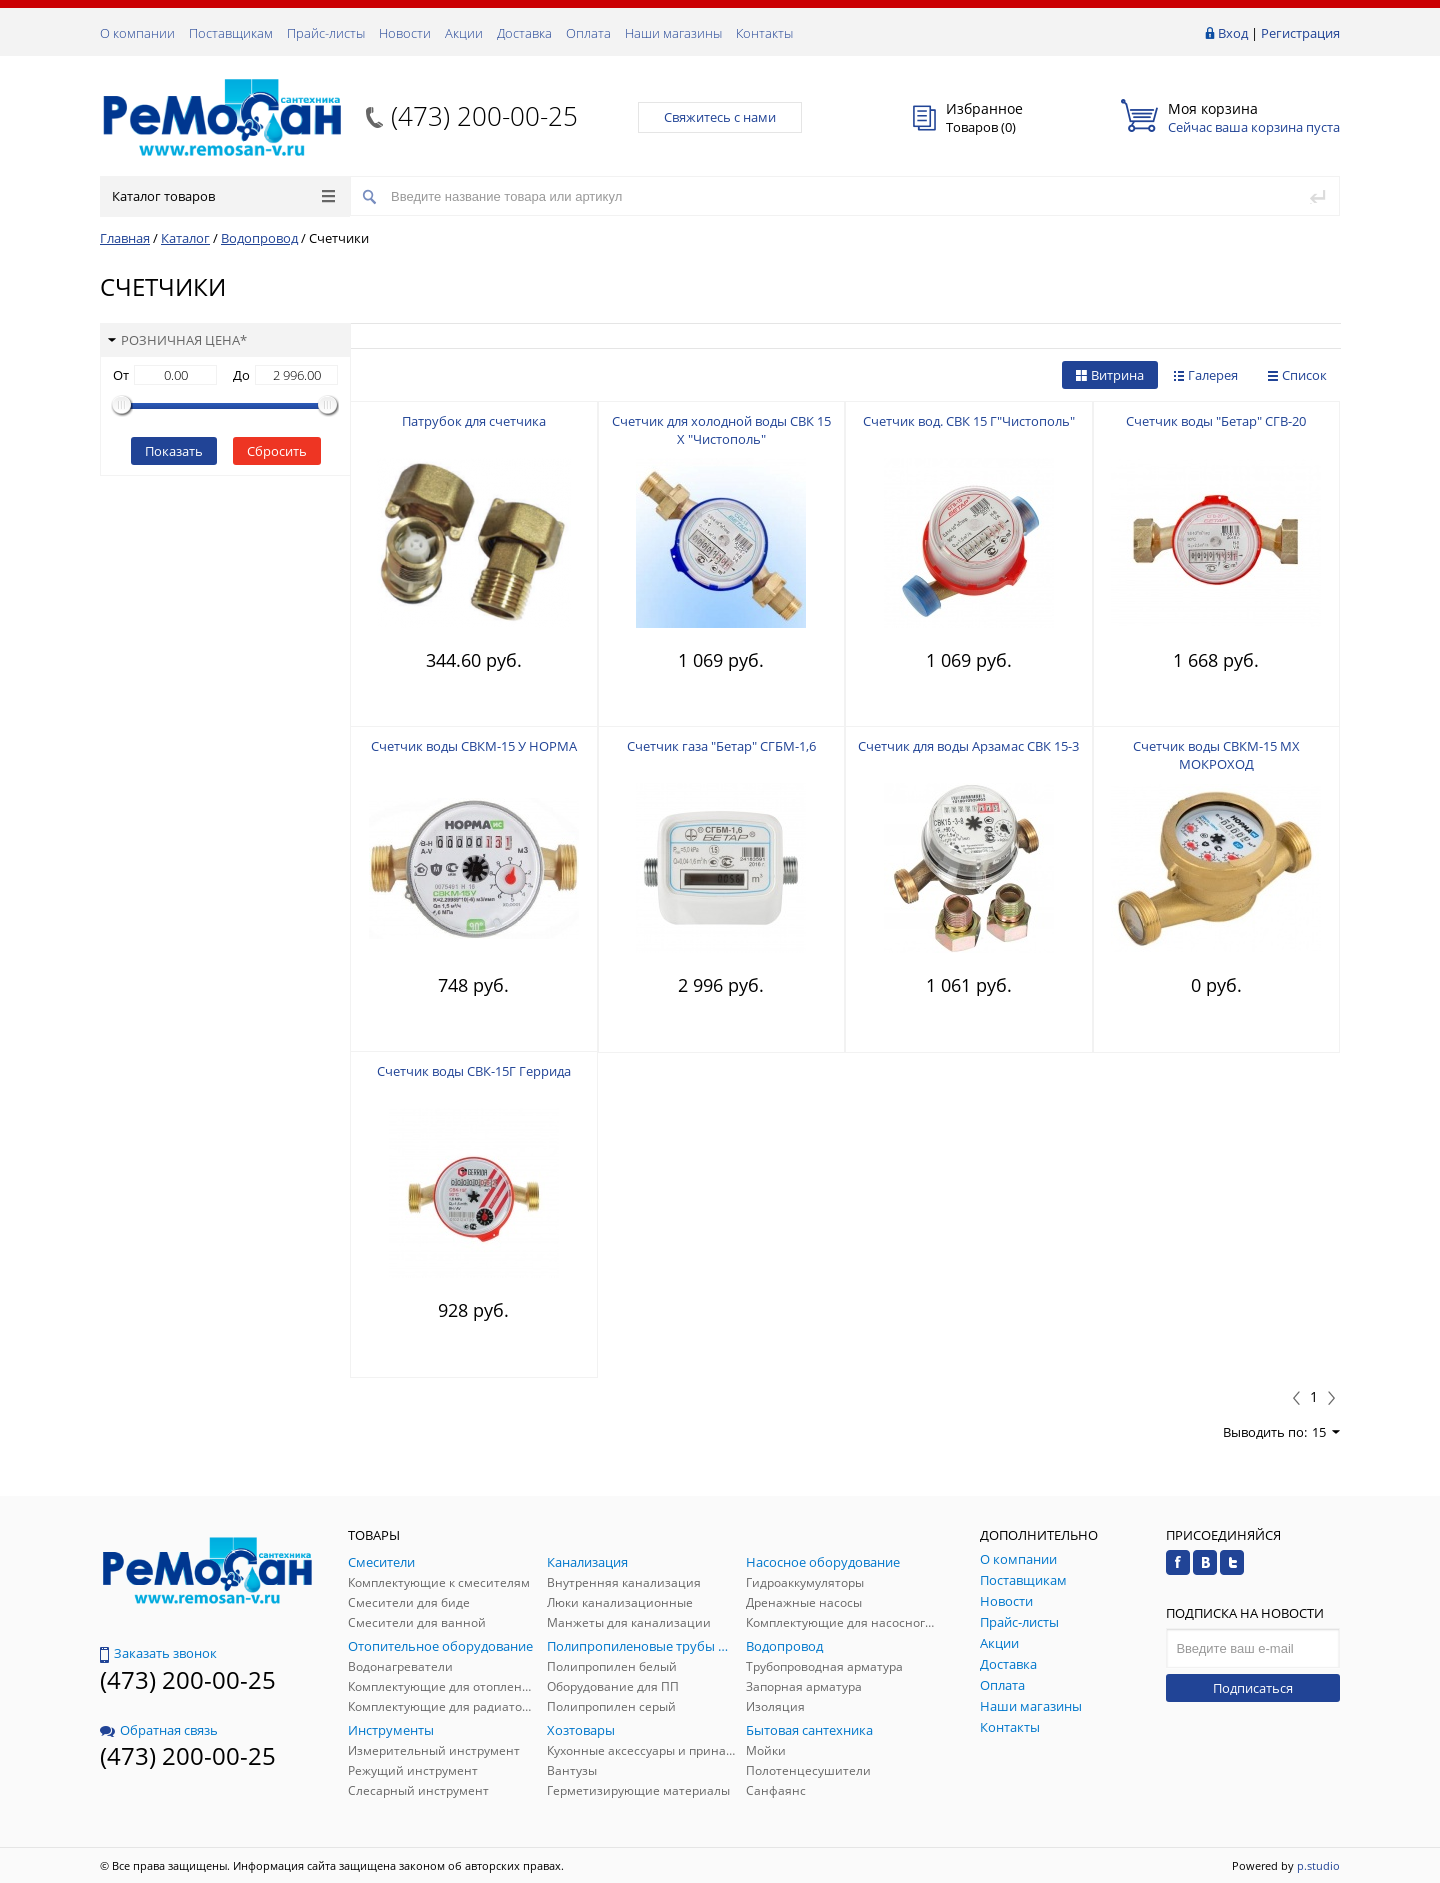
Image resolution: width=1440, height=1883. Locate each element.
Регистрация (1300, 33)
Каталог (185, 238)
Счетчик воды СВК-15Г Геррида (474, 1071)
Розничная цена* (177, 340)
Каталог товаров (223, 196)
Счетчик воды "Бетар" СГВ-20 (1216, 421)
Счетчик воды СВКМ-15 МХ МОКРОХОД (1216, 755)
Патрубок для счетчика (474, 421)
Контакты (764, 33)
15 (1326, 1432)
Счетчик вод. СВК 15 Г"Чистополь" (969, 421)
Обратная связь (159, 1730)
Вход (1233, 33)
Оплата (588, 33)
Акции (464, 33)
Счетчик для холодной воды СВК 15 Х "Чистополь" (721, 430)
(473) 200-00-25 (484, 116)
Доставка (524, 33)
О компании (137, 33)
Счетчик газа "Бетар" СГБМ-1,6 (721, 746)
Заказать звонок (158, 1653)
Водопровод (259, 238)
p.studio (1318, 1865)
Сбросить (277, 451)
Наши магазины (673, 33)
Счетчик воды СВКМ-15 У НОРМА (474, 746)
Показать (174, 451)
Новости (405, 33)
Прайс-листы (326, 33)
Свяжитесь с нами (720, 117)
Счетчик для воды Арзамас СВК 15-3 (968, 746)
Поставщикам (231, 33)
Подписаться (1253, 1688)
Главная (125, 238)
